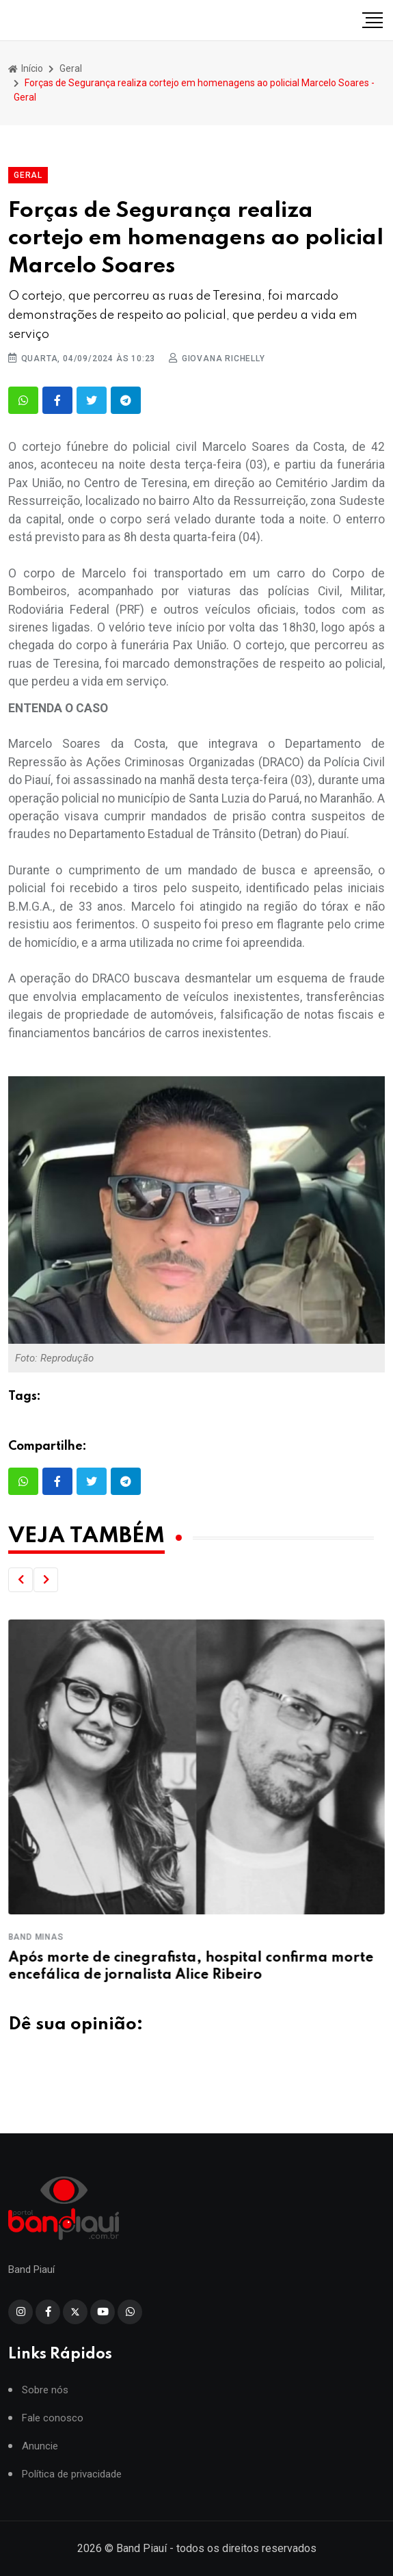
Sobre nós (45, 2403)
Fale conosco (52, 2431)
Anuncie (40, 2459)
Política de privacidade (72, 2487)
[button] (20, 1579)
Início (25, 68)
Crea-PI (26, 1937)
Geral (70, 68)
